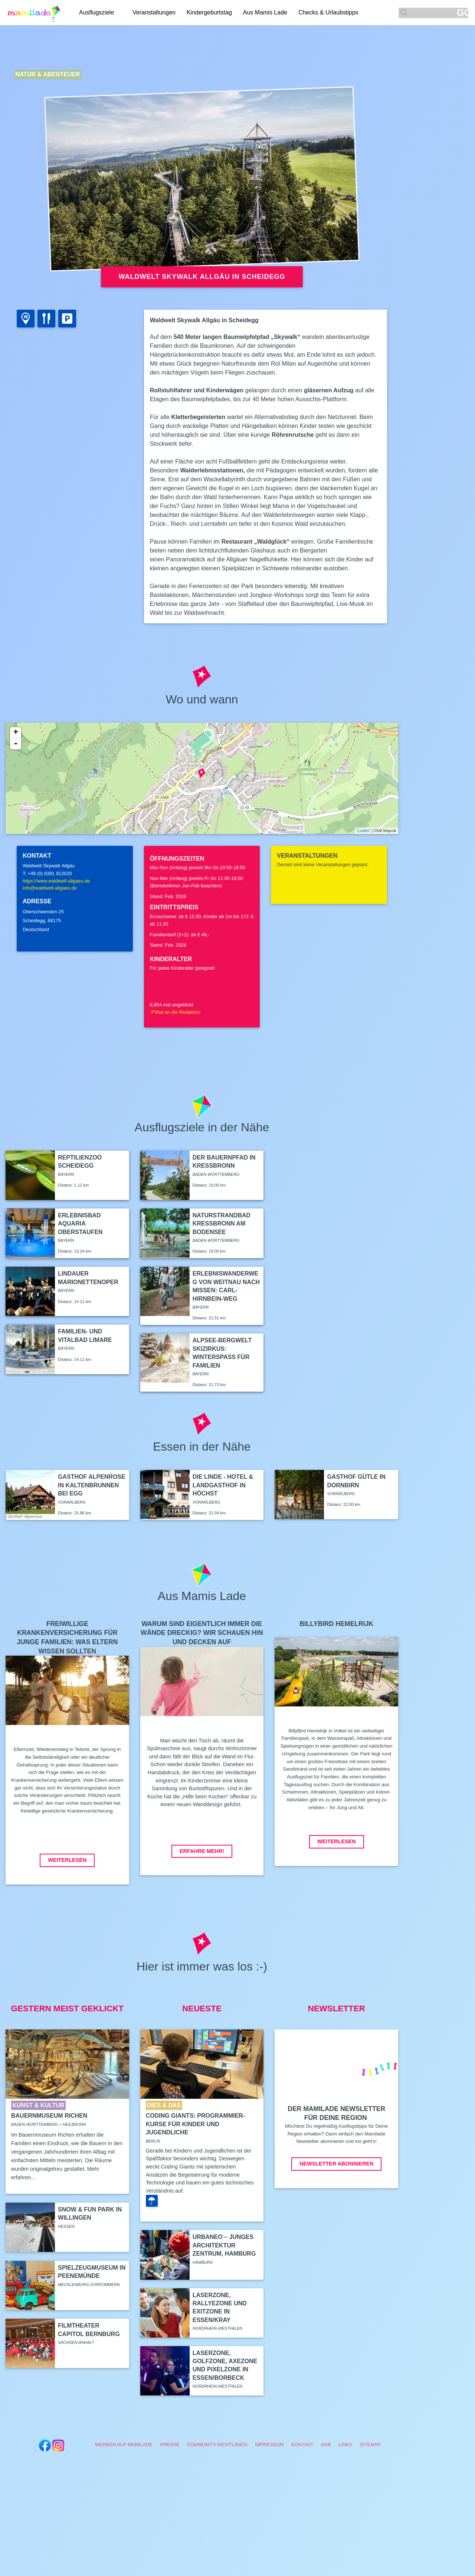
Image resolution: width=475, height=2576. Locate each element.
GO (462, 13)
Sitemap (370, 2444)
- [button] (15, 743)
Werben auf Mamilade (124, 2444)
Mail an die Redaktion (175, 1012)
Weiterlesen (67, 1860)
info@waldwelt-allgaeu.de (50, 888)
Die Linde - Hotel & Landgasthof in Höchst (223, 1485)
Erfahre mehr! (202, 1851)
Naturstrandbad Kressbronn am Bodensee (221, 1223)
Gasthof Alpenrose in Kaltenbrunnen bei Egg (91, 1485)
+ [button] (15, 732)
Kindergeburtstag (209, 12)
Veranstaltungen (154, 12)
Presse (169, 2444)
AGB (326, 2444)
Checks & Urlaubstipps (328, 12)
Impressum (269, 2444)
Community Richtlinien (217, 2444)
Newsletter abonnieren (336, 2164)
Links (345, 2444)
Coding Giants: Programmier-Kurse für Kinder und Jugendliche (195, 2123)
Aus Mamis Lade (265, 12)
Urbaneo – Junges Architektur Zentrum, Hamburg (224, 2245)
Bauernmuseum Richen (49, 2115)
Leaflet (363, 830)
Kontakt (302, 2444)
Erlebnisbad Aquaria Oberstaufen (80, 1223)
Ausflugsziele (96, 12)
